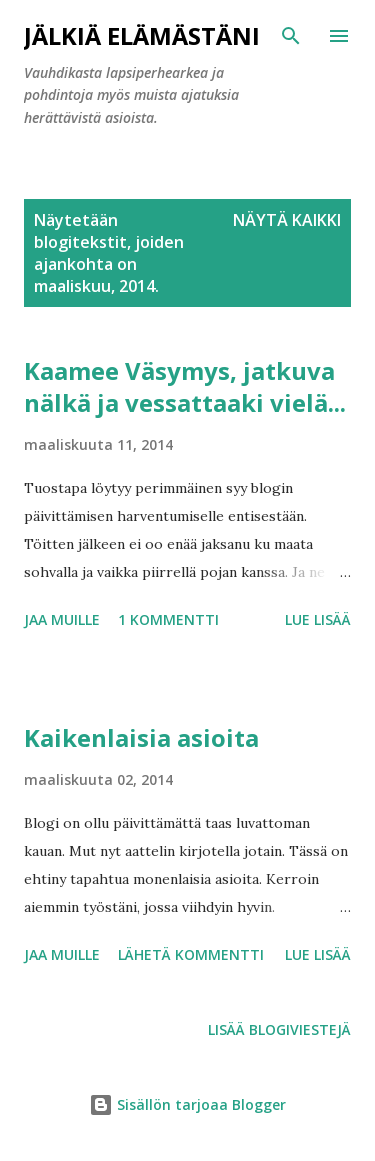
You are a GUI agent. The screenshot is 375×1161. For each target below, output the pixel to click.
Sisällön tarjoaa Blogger (187, 1104)
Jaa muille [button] (62, 619)
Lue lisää (318, 619)
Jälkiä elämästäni (142, 35)
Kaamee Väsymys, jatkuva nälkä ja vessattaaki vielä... (185, 386)
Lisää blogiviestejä (279, 1029)
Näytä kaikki (287, 220)
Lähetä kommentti (191, 954)
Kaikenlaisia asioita (141, 737)
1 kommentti (168, 619)
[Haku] (291, 36)
